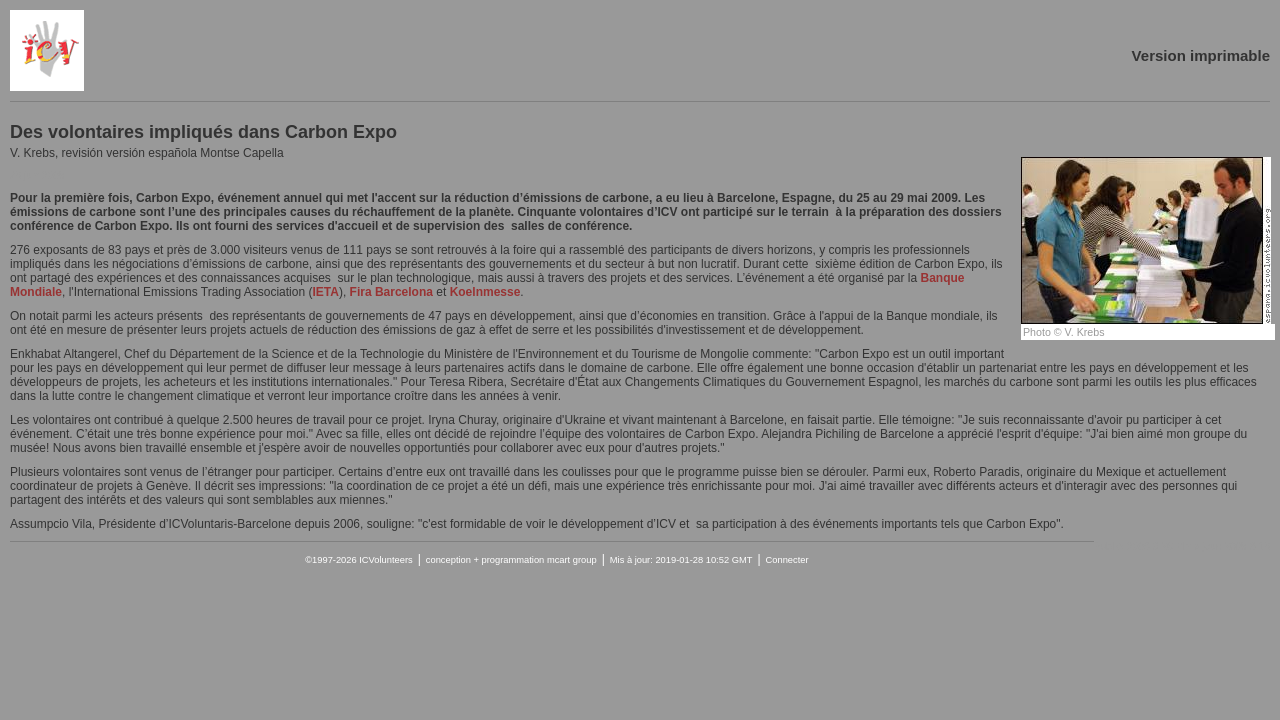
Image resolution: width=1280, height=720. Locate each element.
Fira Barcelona (391, 292)
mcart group (572, 560)
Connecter (787, 560)
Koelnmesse (485, 292)
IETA (325, 292)
